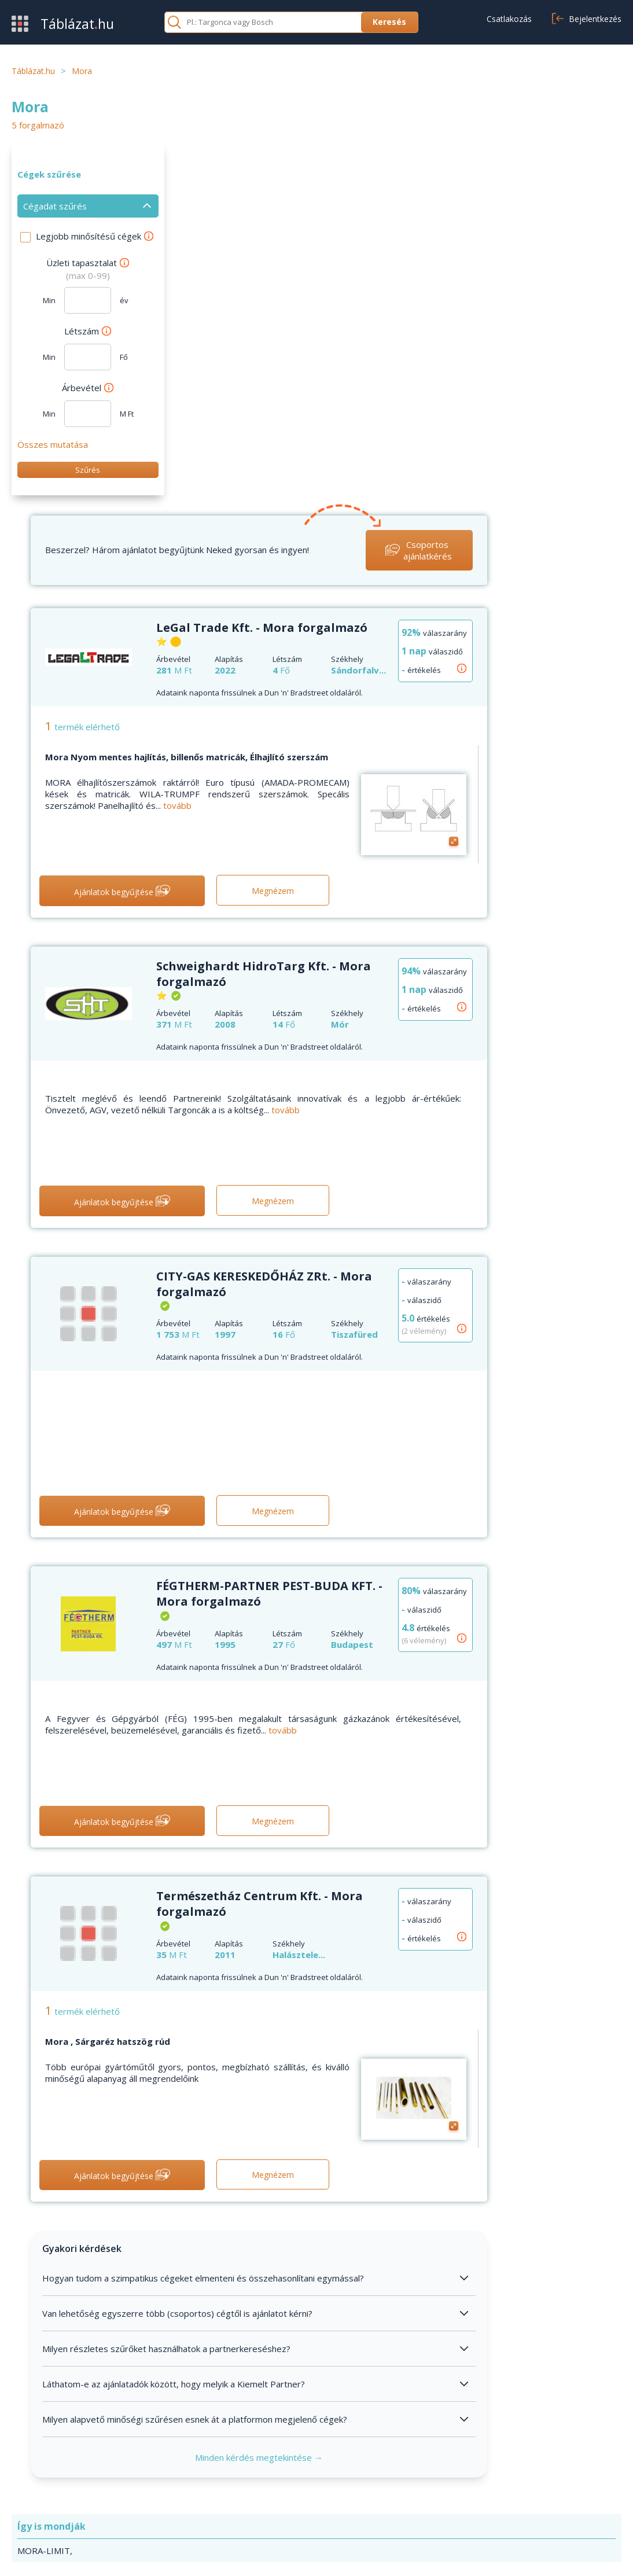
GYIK (230, 2470)
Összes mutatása (52, 444)
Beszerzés (33, 2470)
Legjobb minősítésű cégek (94, 236)
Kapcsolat (240, 2487)
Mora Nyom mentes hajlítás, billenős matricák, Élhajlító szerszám (338, 394)
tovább (329, 442)
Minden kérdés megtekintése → (402, 2094)
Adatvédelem (456, 2487)
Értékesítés (35, 2487)
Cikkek (232, 2505)
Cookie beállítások (465, 2505)
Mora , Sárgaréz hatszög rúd (259, 1678)
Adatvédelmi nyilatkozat (545, 2554)
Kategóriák (33, 2505)
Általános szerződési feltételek (491, 2470)
